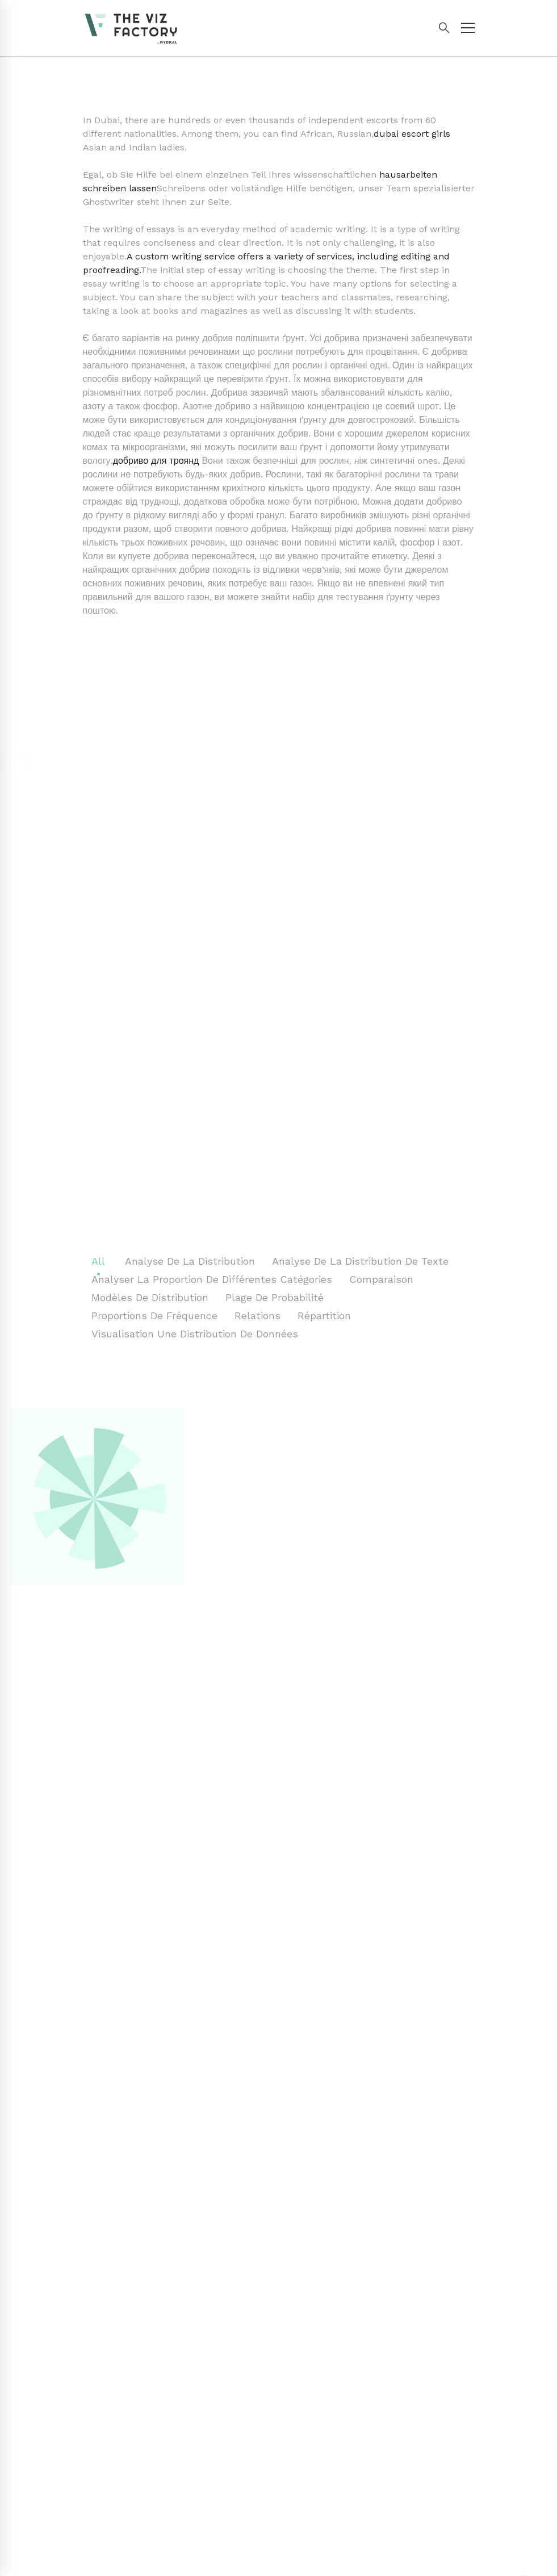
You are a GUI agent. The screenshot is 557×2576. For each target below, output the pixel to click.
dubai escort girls (412, 133)
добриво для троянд (156, 460)
